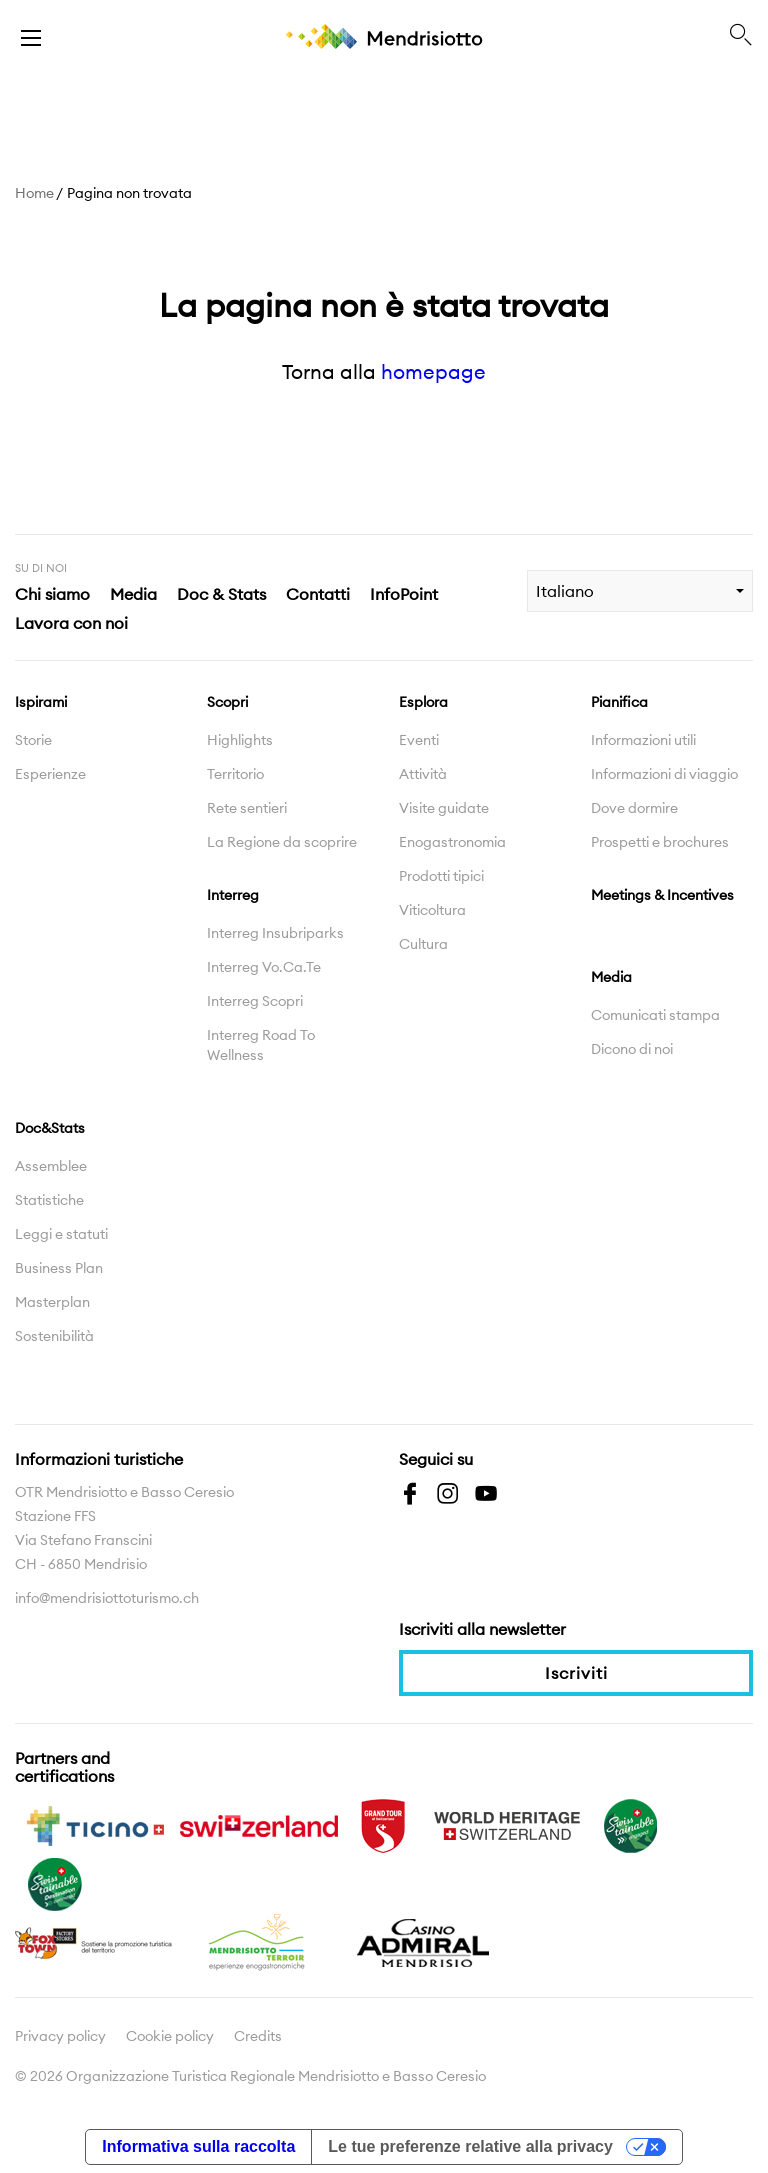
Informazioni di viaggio (664, 774)
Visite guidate (444, 808)
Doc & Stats (221, 594)
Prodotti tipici (441, 876)
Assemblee (51, 1166)
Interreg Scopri (255, 1001)
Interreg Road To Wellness (261, 1045)
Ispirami (41, 702)
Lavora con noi (71, 623)
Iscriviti (576, 1673)
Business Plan (59, 1268)
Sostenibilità (54, 1336)
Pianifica (619, 702)
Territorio (235, 774)
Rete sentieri (247, 808)
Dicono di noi (632, 1049)
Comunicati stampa (655, 1015)
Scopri (227, 702)
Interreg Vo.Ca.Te (264, 967)
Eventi (419, 740)
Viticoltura (432, 910)
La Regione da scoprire (282, 842)
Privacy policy (60, 2036)
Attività (423, 774)
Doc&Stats (50, 1128)
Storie (33, 740)
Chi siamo (52, 594)
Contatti (318, 594)
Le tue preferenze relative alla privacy (470, 2146)
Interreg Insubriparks (275, 933)
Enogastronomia (452, 842)
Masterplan (52, 1302)
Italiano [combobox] (565, 591)
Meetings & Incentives (662, 895)
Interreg (233, 895)
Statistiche (49, 1200)
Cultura (423, 944)
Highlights (240, 740)
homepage (433, 371)
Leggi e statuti (61, 1234)
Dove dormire (634, 808)
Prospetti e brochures (660, 842)
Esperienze (50, 774)
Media (133, 594)
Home (34, 193)
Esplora (423, 702)
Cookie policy (170, 2036)
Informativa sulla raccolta (198, 2146)
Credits (258, 2036)
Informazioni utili (643, 740)
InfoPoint (404, 594)
